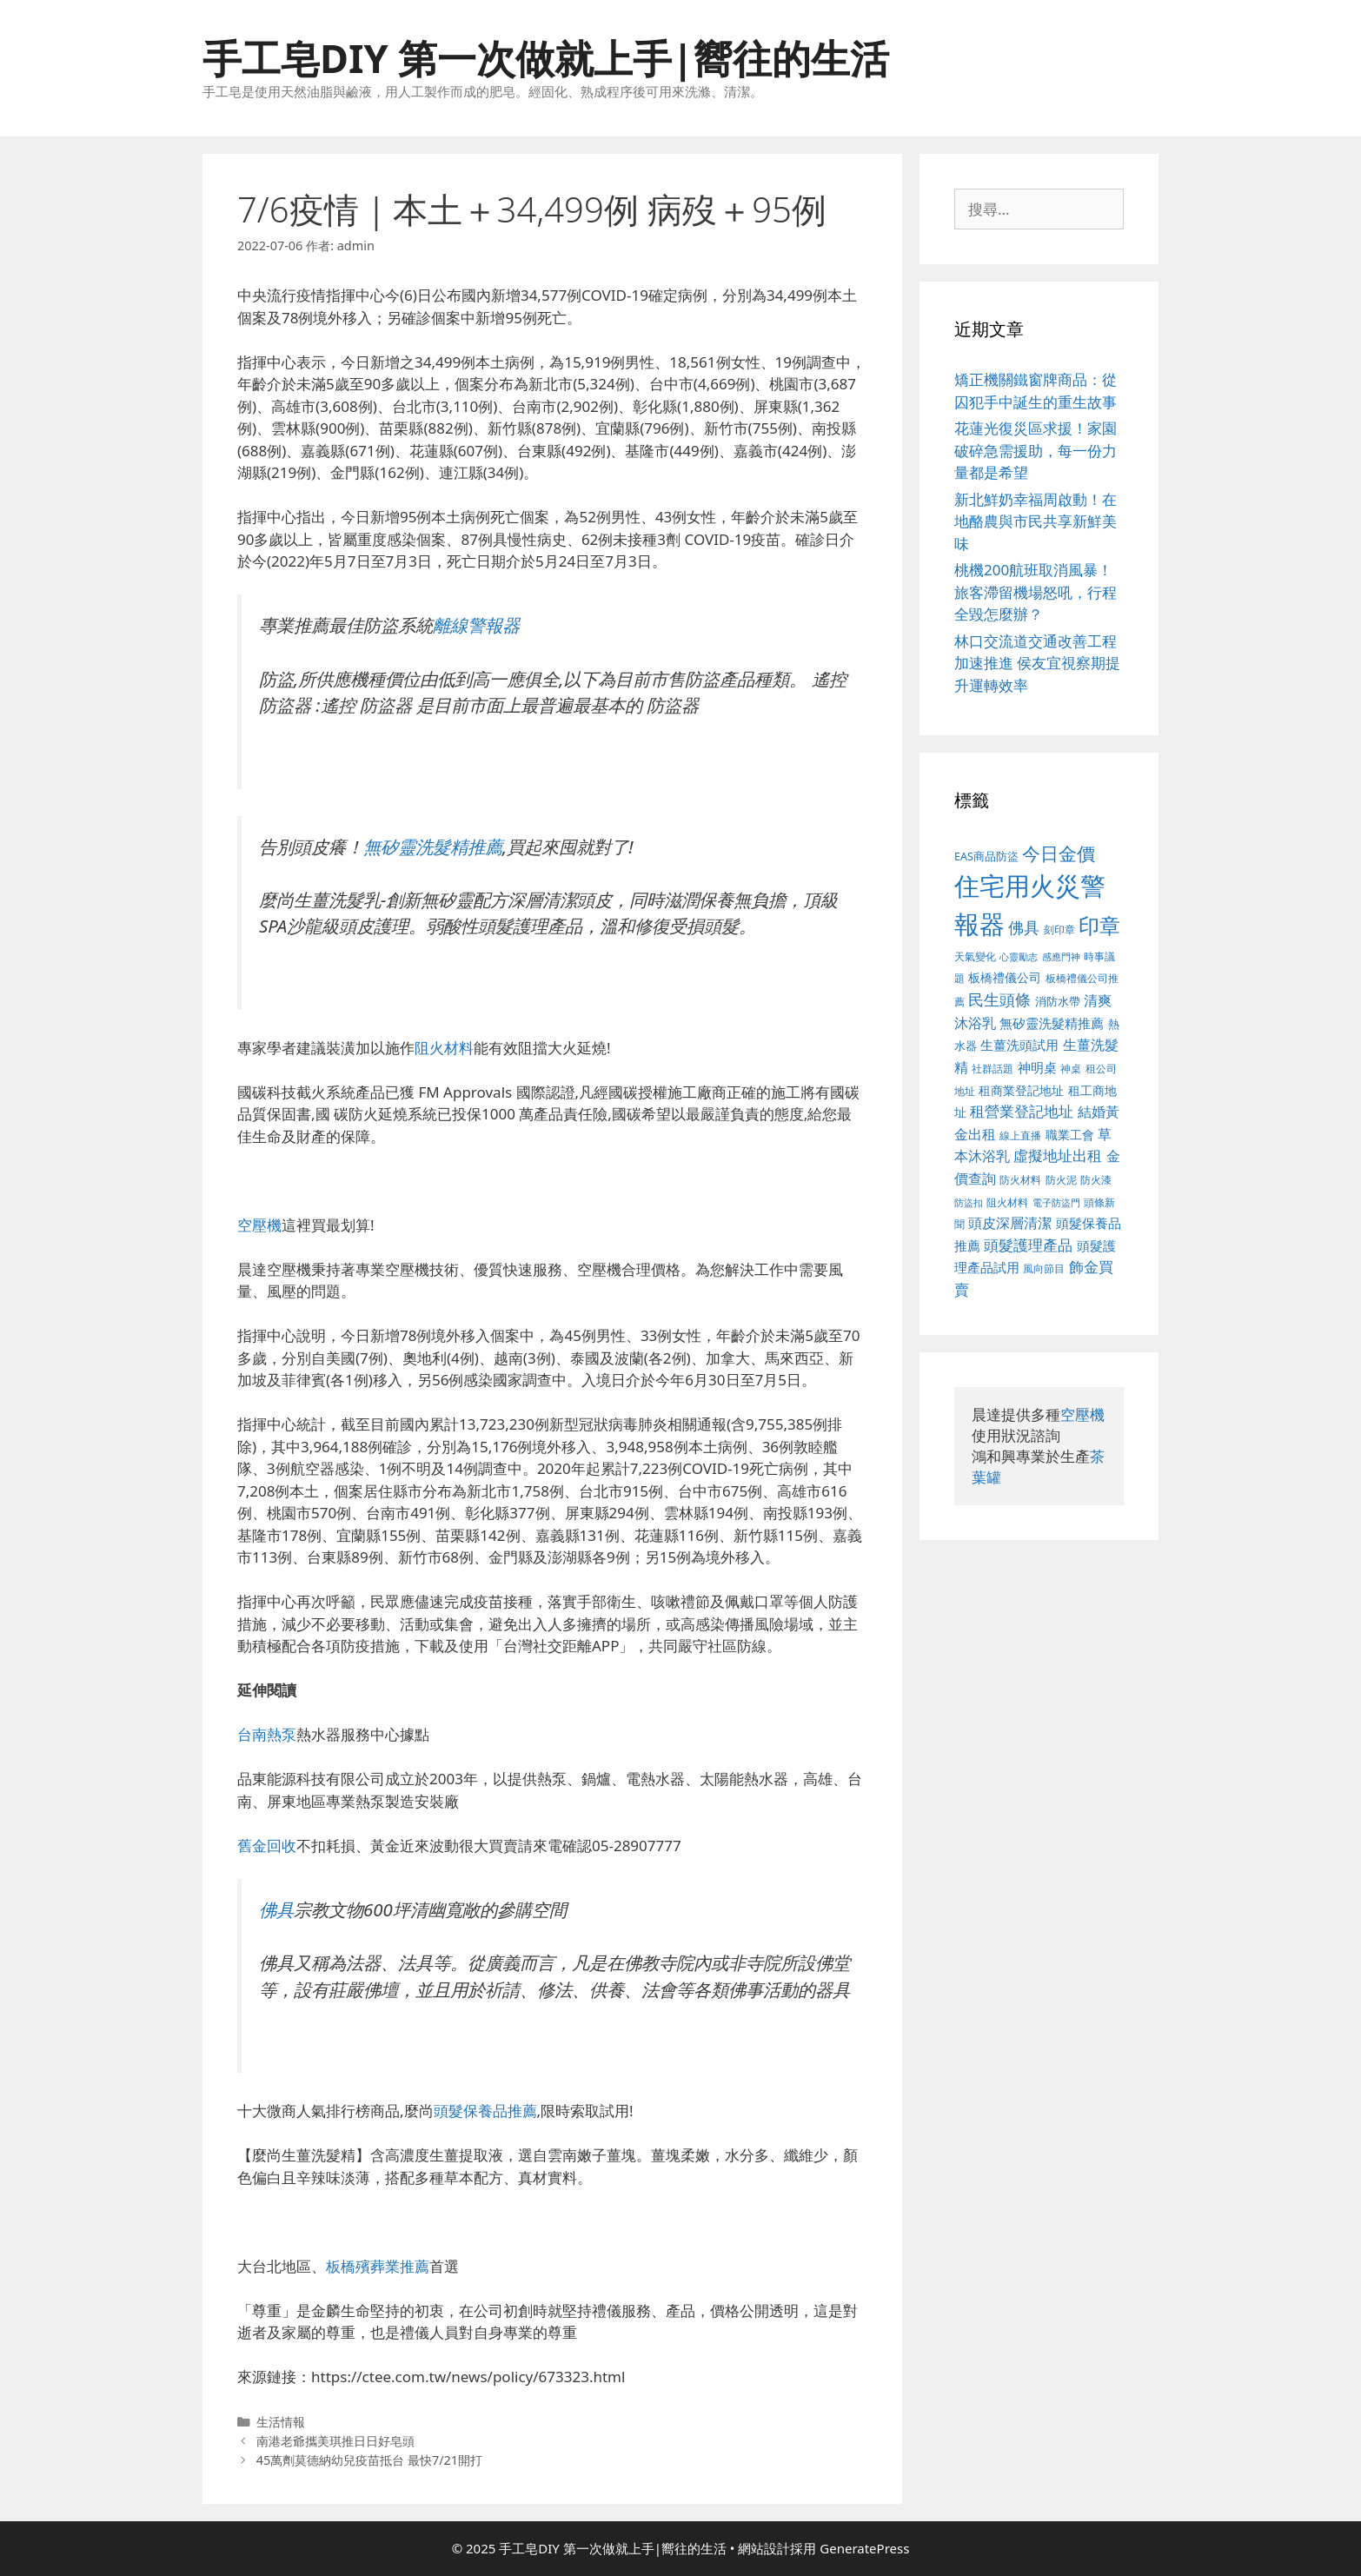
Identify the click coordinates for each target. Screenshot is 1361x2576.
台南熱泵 (266, 1734)
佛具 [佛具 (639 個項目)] (1023, 927)
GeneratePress (864, 2548)
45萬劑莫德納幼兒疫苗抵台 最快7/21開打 (369, 2460)
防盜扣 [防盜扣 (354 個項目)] (968, 1202)
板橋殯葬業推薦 (377, 2266)
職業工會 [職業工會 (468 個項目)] (1070, 1134)
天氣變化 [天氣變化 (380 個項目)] (975, 956)
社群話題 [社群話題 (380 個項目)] (992, 1068)
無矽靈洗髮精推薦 (432, 846)
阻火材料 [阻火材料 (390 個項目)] (1007, 1202)
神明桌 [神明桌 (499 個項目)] (1037, 1067)
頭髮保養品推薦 (485, 2111)
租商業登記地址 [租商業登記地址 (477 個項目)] (1021, 1090)
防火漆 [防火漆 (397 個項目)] (1096, 1179)
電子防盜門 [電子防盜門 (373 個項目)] (1056, 1202)
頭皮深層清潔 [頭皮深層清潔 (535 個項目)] (1010, 1222)
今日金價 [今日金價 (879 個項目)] (1058, 853)
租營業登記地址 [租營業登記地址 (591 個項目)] (1021, 1111)
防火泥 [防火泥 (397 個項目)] (1061, 1179)
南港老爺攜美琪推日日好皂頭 (335, 2441)
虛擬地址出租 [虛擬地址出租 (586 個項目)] (1057, 1155)
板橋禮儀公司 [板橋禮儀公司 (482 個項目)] (1004, 977)
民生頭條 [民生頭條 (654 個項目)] (999, 999)
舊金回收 (266, 1846)
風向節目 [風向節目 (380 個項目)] (1044, 1268)
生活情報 (280, 2421)
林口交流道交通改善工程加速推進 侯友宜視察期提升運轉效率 (1037, 663)
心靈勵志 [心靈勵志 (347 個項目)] (1018, 957)
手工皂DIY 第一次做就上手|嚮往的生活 (545, 57)
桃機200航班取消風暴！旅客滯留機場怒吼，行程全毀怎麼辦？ (1035, 592)
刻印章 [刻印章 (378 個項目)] (1059, 929)
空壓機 (259, 1225)
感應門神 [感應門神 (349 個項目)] (1061, 957)
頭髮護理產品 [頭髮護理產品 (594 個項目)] (1028, 1245)
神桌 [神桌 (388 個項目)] (1070, 1068)
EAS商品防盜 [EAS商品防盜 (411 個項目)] (986, 856)
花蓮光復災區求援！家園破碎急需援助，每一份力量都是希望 (1035, 450)
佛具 (276, 1909)
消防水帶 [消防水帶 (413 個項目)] (1057, 1001)
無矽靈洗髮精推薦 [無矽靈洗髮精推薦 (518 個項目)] (1051, 1023)
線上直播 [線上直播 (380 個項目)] (1020, 1135)
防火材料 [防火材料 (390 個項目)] (1020, 1179)
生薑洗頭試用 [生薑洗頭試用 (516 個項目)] (1019, 1044)
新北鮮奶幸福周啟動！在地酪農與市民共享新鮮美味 (1035, 521)
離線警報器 (476, 625)
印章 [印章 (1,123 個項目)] (1099, 925)
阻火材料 (444, 1048)
